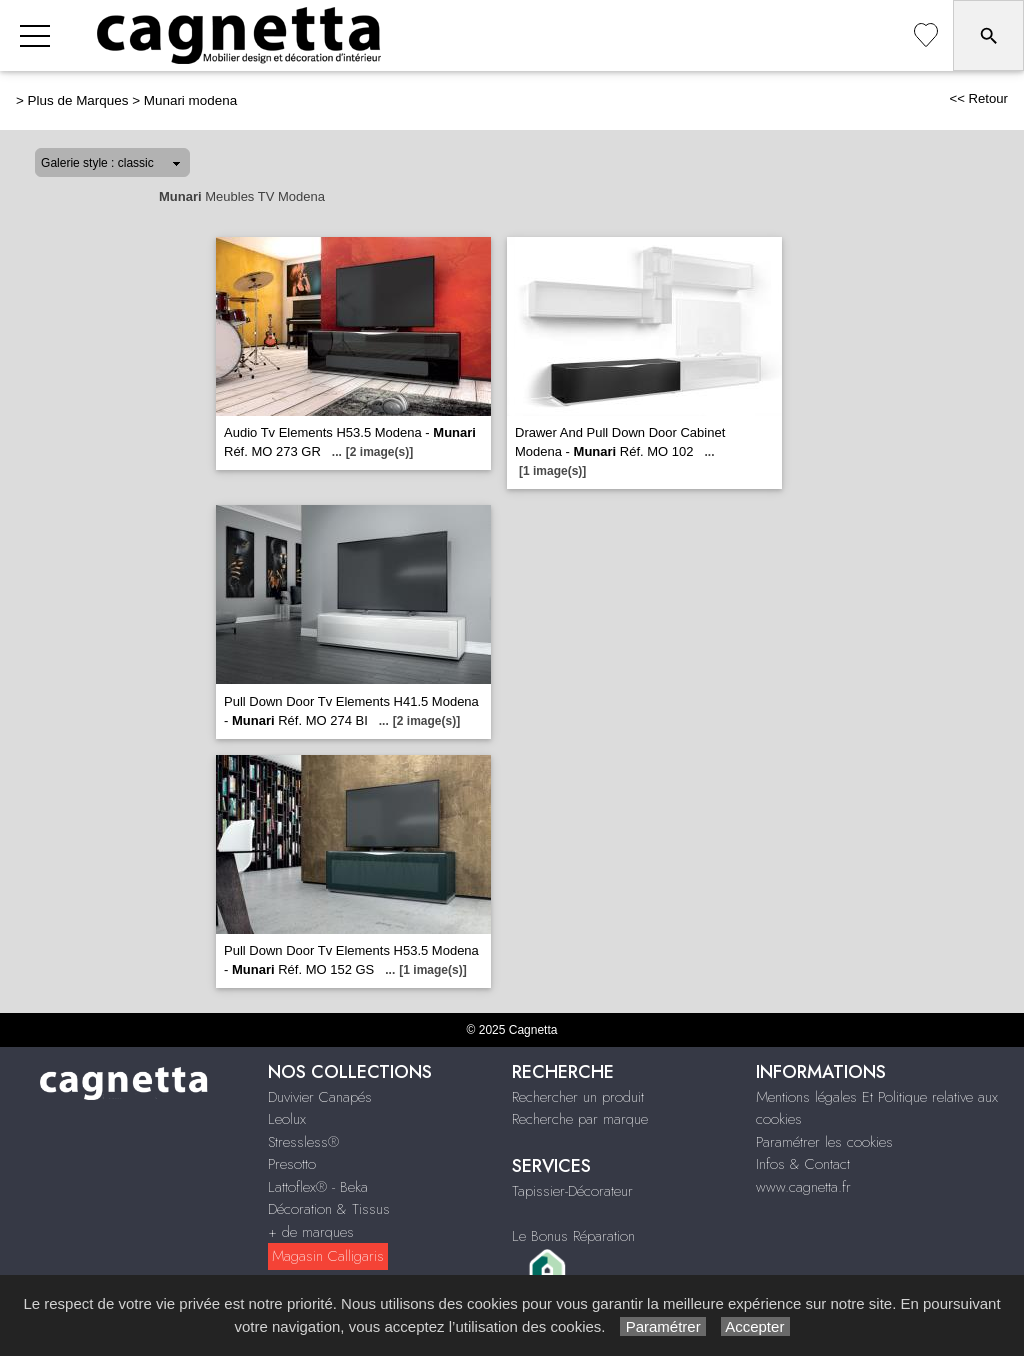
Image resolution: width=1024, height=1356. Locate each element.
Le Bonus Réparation (573, 1236)
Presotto (292, 1164)
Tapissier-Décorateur (572, 1191)
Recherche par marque (580, 1119)
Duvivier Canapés (320, 1097)
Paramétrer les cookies (824, 1142)
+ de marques (311, 1232)
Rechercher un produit (578, 1097)
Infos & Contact (803, 1164)
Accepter (755, 1326)
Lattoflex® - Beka (318, 1187)
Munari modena (190, 100)
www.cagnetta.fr (803, 1187)
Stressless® (303, 1142)
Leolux (287, 1119)
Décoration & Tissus (329, 1209)
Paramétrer (662, 1326)
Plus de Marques (78, 100)
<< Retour (978, 98)
